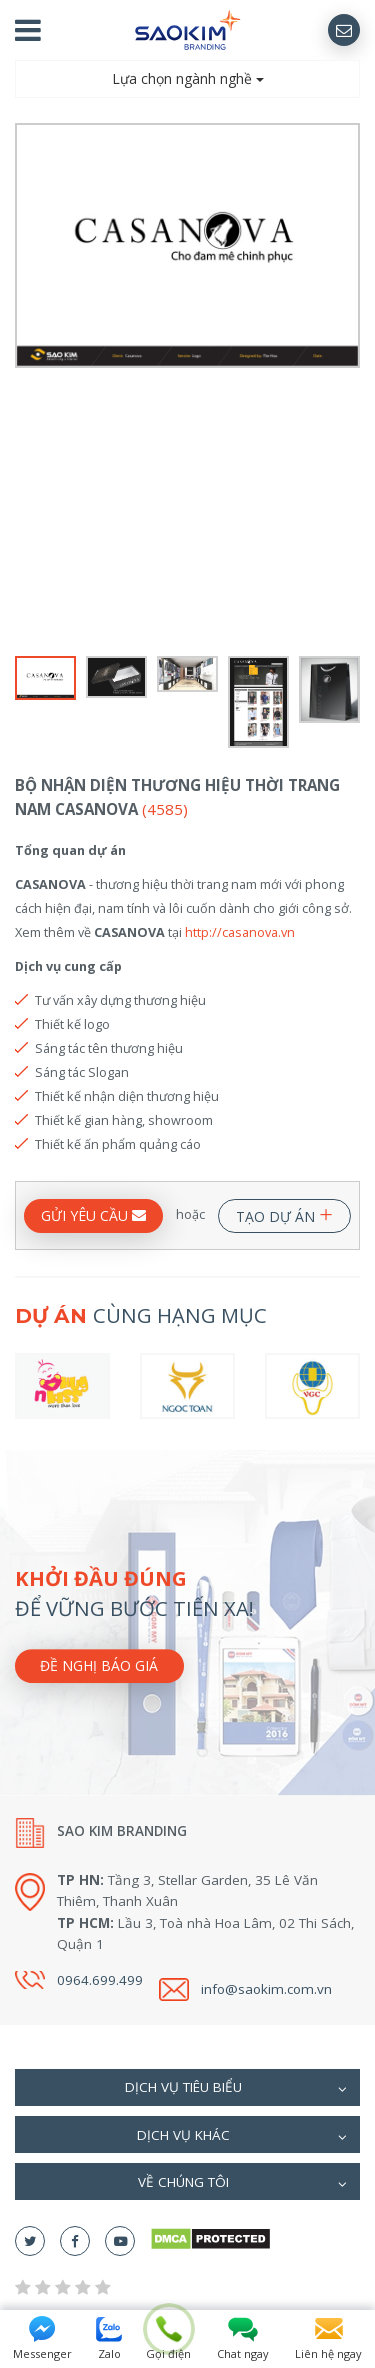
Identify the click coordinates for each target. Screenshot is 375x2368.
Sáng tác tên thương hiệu (109, 1048)
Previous (27, 387)
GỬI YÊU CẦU (93, 1215)
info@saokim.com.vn (266, 1989)
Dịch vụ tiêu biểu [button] (236, 2089)
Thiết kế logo (72, 1024)
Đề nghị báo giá (99, 1665)
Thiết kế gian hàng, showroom (124, 1120)
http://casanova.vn (240, 932)
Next (347, 387)
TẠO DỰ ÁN (284, 1212)
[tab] (187, 2087)
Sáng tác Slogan (82, 1072)
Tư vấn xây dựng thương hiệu (120, 1000)
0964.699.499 (100, 1980)
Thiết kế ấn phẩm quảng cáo (118, 1144)
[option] (187, 245)
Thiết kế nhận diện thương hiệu (127, 1096)
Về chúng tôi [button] (243, 2184)
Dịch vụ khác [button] (242, 2137)
